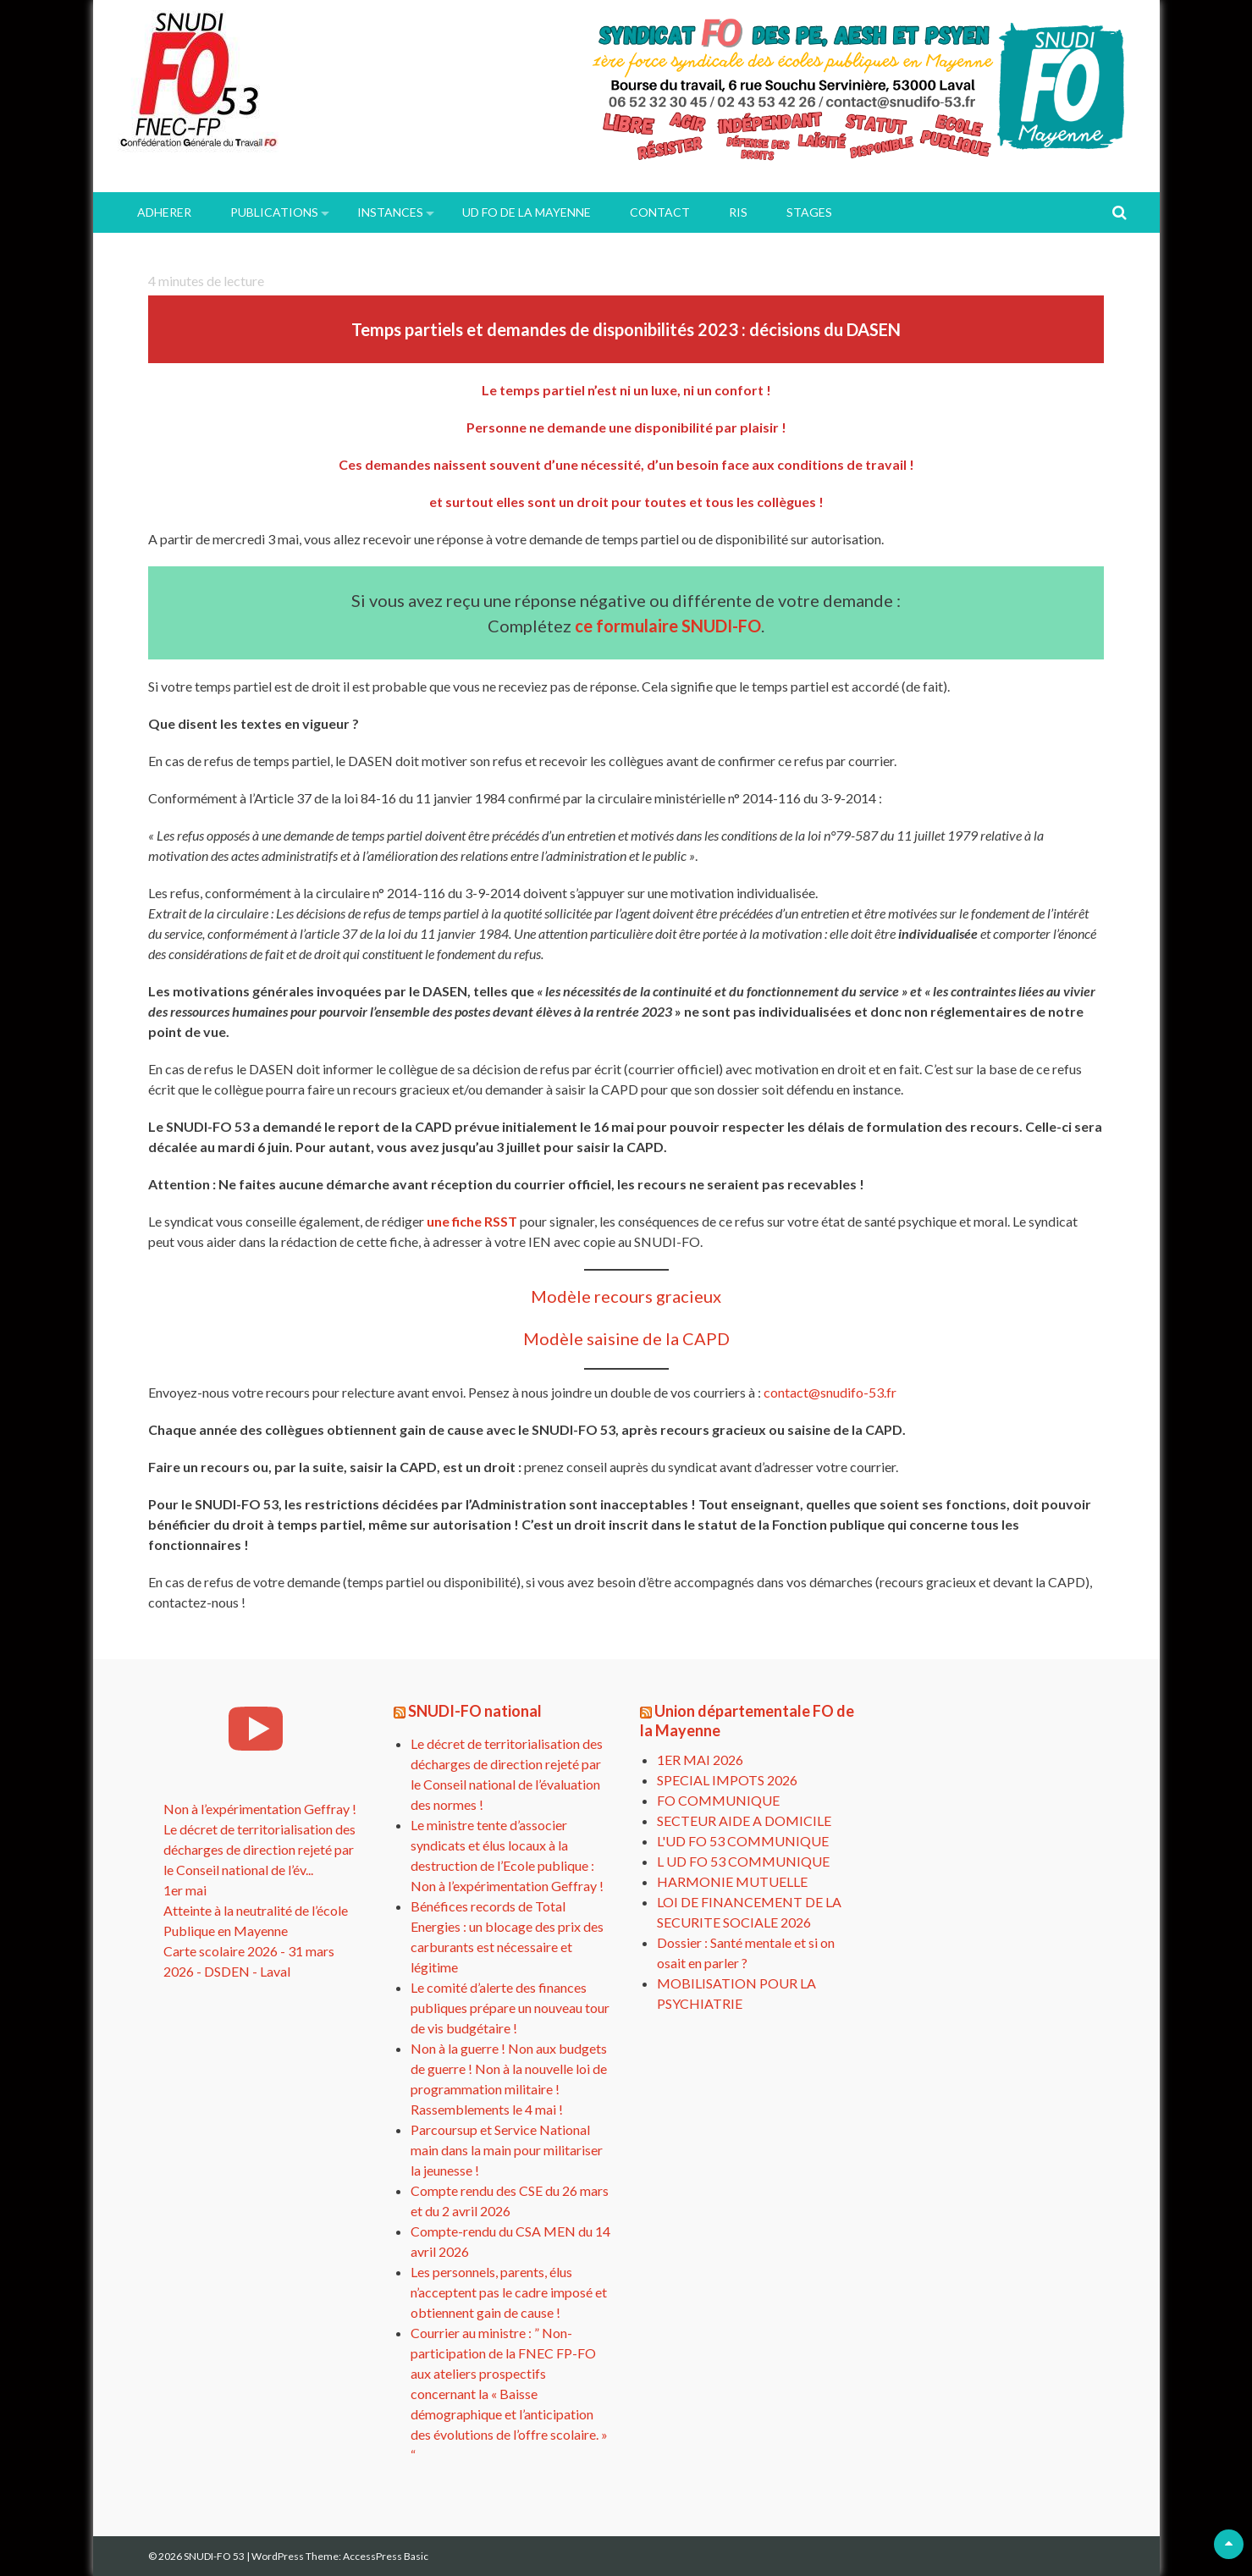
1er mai (185, 1890)
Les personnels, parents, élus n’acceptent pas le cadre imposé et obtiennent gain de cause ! (509, 2292)
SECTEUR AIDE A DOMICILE (744, 1820)
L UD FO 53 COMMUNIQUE (743, 1861)
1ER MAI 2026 (700, 1759)
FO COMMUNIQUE (718, 1800)
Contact (660, 212)
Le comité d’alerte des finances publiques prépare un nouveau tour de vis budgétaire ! (510, 2007)
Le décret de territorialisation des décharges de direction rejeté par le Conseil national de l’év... (259, 1849)
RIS (738, 212)
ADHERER (164, 212)
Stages (809, 212)
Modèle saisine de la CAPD (626, 1338)
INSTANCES (390, 212)
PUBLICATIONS (274, 212)
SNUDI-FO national (475, 1711)
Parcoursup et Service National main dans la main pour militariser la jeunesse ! (507, 2149)
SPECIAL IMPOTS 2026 (727, 1780)
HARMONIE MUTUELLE (732, 1881)
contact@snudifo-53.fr (830, 1392)
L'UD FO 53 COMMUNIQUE (743, 1841)
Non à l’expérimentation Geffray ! (259, 1809)
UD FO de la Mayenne (526, 212)
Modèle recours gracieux (626, 1296)
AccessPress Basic (385, 2556)
